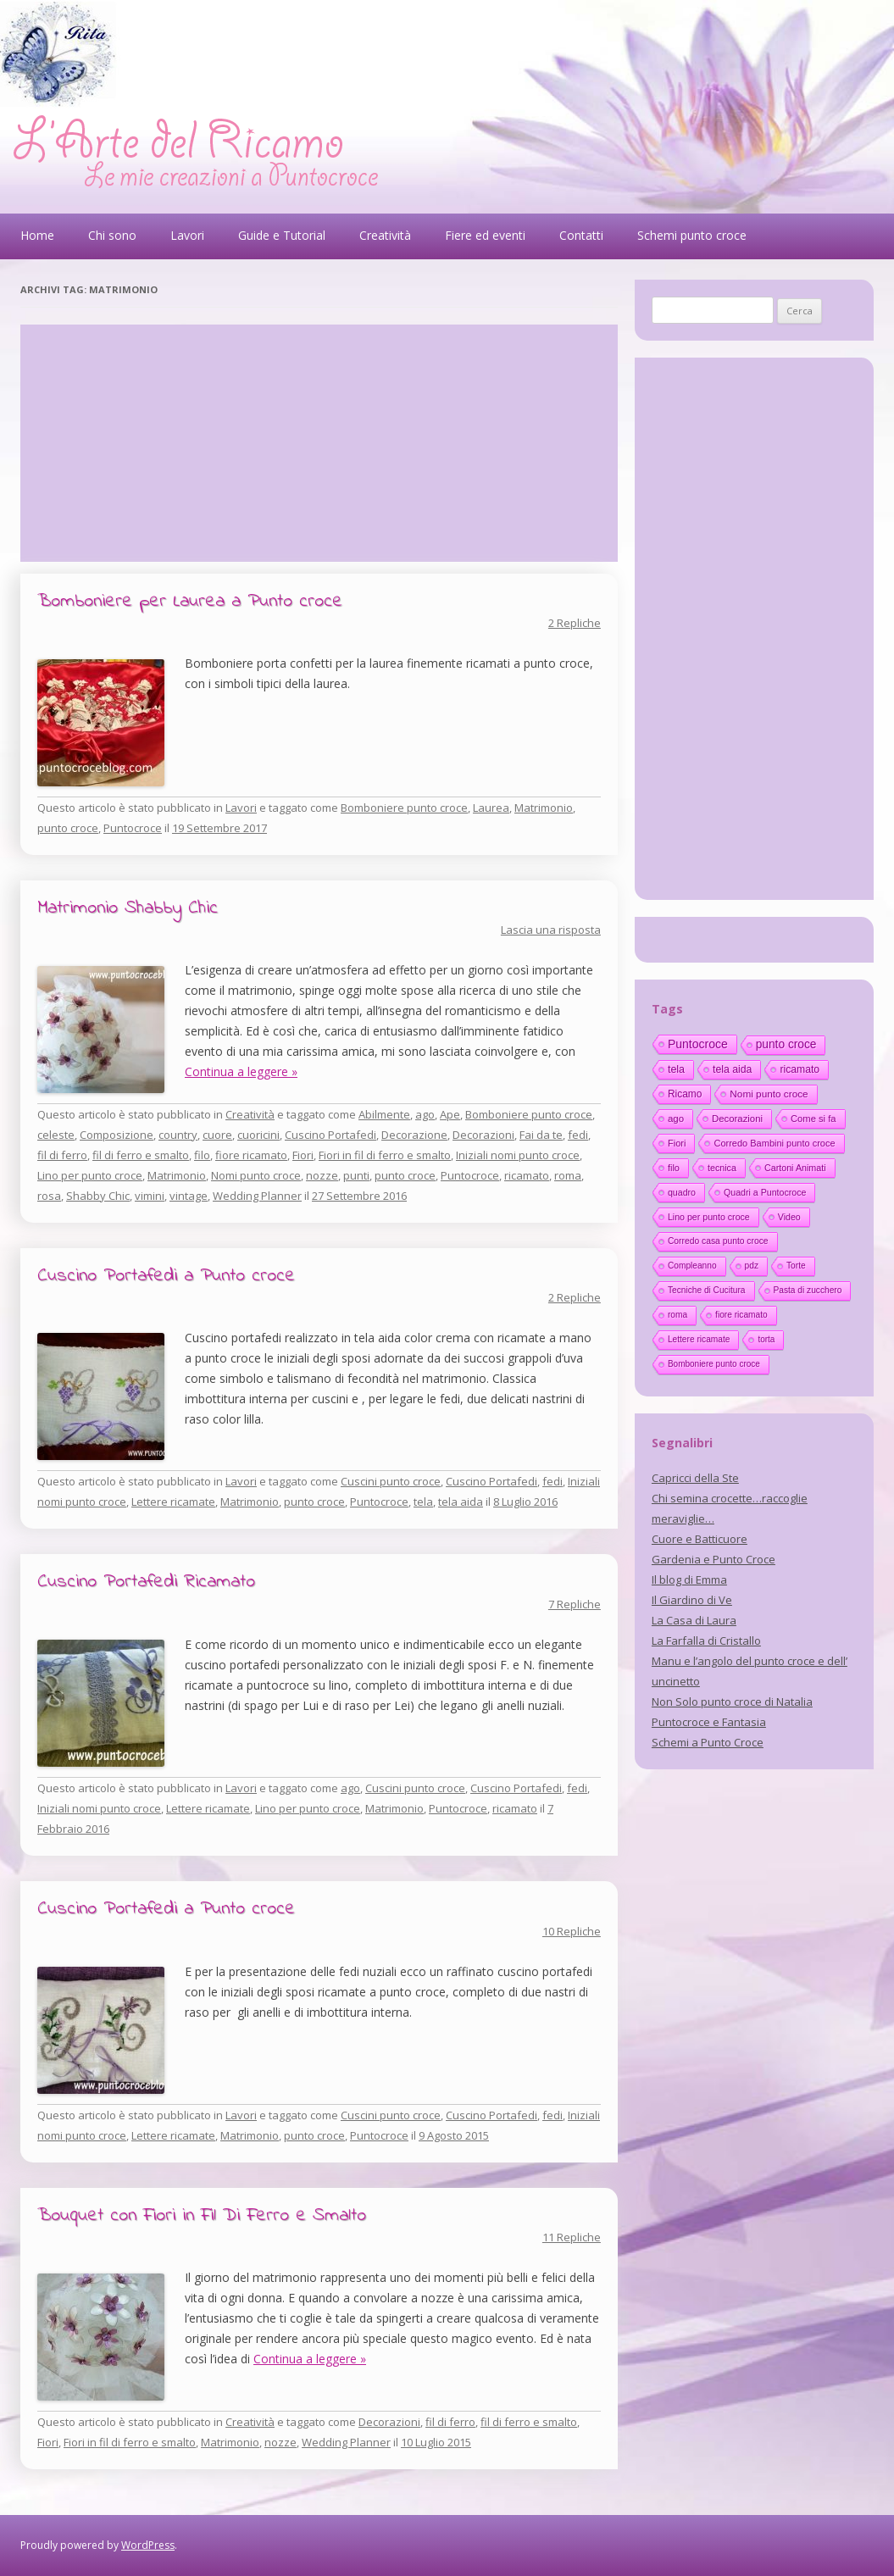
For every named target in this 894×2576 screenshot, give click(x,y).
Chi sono (112, 235)
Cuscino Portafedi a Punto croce (166, 1276)
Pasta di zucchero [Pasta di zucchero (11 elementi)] (808, 1290)
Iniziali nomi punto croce (518, 1155)
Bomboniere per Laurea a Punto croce (189, 601)
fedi (578, 1134)
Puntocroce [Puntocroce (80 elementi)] (698, 1044)
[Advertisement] (319, 443)
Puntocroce (132, 828)
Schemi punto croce (692, 235)
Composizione (116, 1134)
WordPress (148, 2545)
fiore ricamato (251, 1155)
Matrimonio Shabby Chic (127, 908)
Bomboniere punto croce (404, 807)
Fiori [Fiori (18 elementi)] (677, 1143)
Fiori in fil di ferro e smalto (385, 1155)
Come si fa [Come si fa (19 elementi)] (813, 1118)
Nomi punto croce (256, 1175)
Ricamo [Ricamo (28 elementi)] (685, 1094)
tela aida (460, 1501)
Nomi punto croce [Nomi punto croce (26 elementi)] (769, 1093)
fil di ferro (62, 1155)
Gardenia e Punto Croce (713, 1559)
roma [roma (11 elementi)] (677, 1314)
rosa (49, 1195)
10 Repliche (571, 1931)
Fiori (303, 1155)
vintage (188, 1195)
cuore (217, 1134)
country (177, 1134)
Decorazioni (483, 1134)
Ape (450, 1114)
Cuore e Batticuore (699, 1538)
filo (202, 1155)
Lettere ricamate (173, 1501)
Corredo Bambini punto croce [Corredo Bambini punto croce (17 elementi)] (774, 1143)
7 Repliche (574, 1604)
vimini (149, 1195)
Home (37, 235)
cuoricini (258, 1134)
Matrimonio (543, 807)
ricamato (526, 1175)
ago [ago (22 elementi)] (676, 1118)
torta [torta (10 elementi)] (766, 1339)
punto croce (67, 828)
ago (425, 1114)
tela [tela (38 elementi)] (676, 1069)
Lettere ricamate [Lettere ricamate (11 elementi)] (699, 1339)
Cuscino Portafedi (330, 1134)
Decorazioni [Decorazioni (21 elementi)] (737, 1118)
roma (567, 1175)
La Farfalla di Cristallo (706, 1640)
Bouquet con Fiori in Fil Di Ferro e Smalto (201, 2215)
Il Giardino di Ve (692, 1599)
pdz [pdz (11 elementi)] (751, 1265)
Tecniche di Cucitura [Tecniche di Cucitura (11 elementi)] (707, 1290)
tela (423, 1501)
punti (356, 1175)
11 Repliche (571, 2237)
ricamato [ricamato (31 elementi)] (799, 1069)
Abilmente (384, 1114)
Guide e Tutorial (281, 235)
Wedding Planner (257, 1195)
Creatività (385, 235)
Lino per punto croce (89, 1175)
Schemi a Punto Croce (708, 1742)
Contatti (581, 235)
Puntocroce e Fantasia (709, 1721)
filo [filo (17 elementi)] (674, 1168)
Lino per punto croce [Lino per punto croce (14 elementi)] (709, 1217)
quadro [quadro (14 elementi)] (682, 1192)
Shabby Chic (98, 1195)
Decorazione (414, 1134)
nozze (322, 1175)
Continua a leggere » (241, 1071)
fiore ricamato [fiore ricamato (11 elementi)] (741, 1314)
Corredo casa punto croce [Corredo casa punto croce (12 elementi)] (718, 1241)
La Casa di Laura (694, 1620)
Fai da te (541, 1134)
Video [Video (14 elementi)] (789, 1217)
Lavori (187, 235)
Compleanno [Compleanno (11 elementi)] (692, 1265)
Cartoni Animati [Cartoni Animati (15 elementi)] (795, 1168)
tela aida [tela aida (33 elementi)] (732, 1069)
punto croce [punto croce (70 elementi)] (786, 1044)
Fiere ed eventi (485, 235)
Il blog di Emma (689, 1579)
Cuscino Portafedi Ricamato (146, 1582)
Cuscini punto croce (391, 1481)
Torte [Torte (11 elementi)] (796, 1265)
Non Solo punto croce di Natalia (732, 1701)
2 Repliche (574, 622)
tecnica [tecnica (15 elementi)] (722, 1168)
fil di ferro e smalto (140, 1155)
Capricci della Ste (695, 1477)
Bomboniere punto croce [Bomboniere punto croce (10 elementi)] (714, 1363)
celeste (56, 1134)
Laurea (491, 807)
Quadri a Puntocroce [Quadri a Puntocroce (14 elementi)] (765, 1192)
